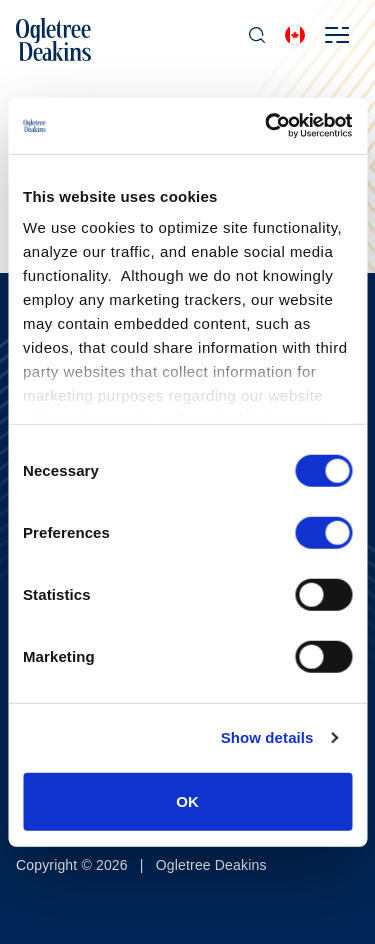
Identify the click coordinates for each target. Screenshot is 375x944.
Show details (267, 737)
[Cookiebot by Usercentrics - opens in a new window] (267, 126)
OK (187, 800)
